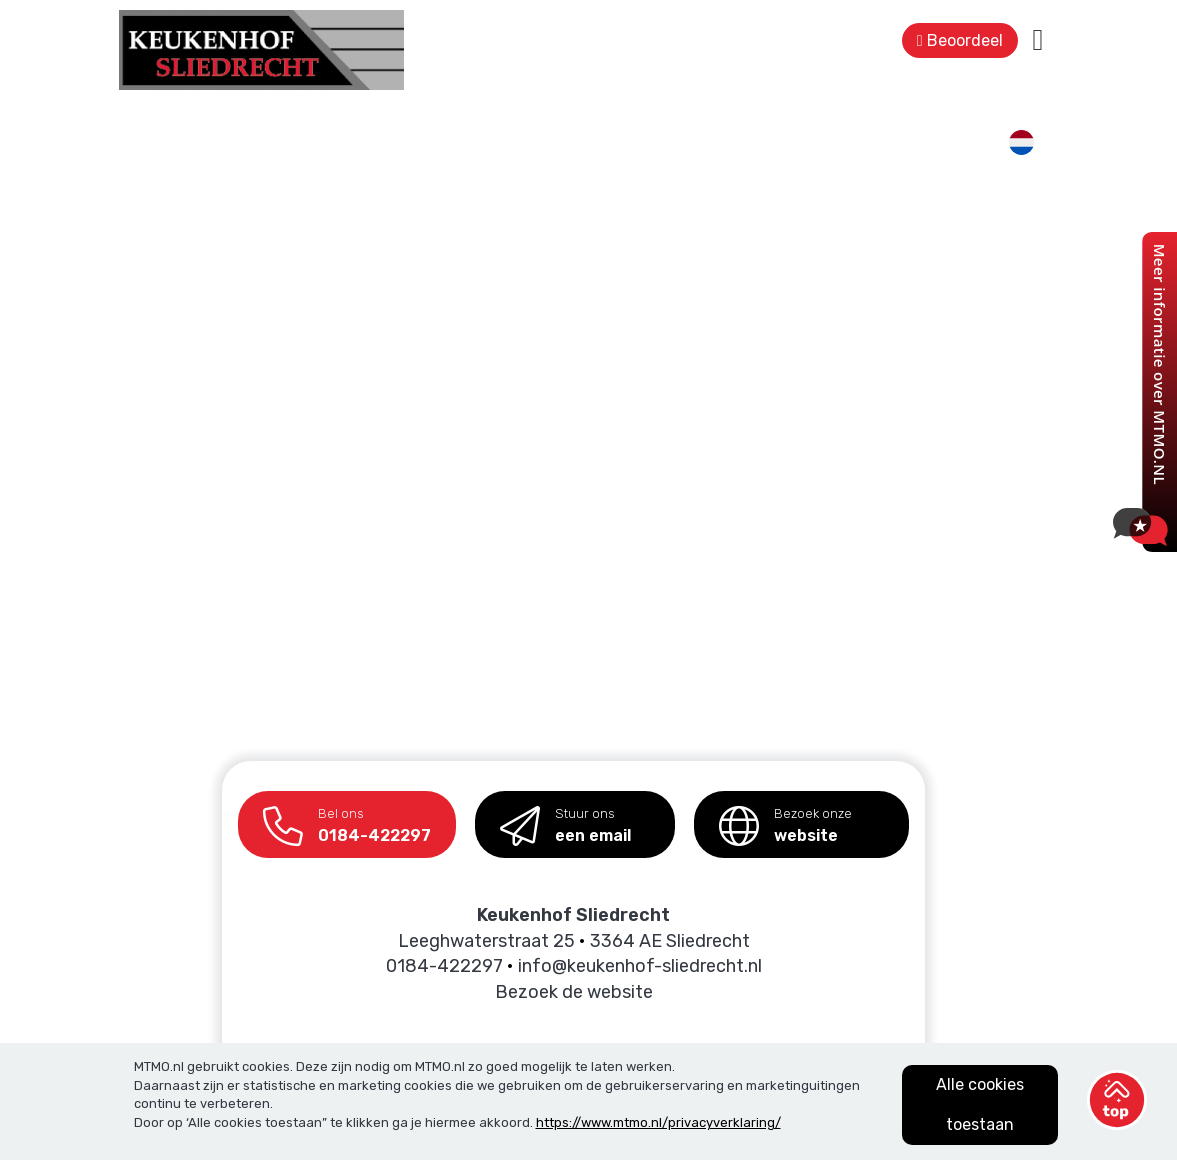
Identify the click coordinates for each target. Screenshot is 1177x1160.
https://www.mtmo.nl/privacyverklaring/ (658, 1122)
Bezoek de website (574, 992)
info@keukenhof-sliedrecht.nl (640, 966)
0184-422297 (347, 818)
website (785, 818)
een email (565, 818)
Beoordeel (960, 40)
